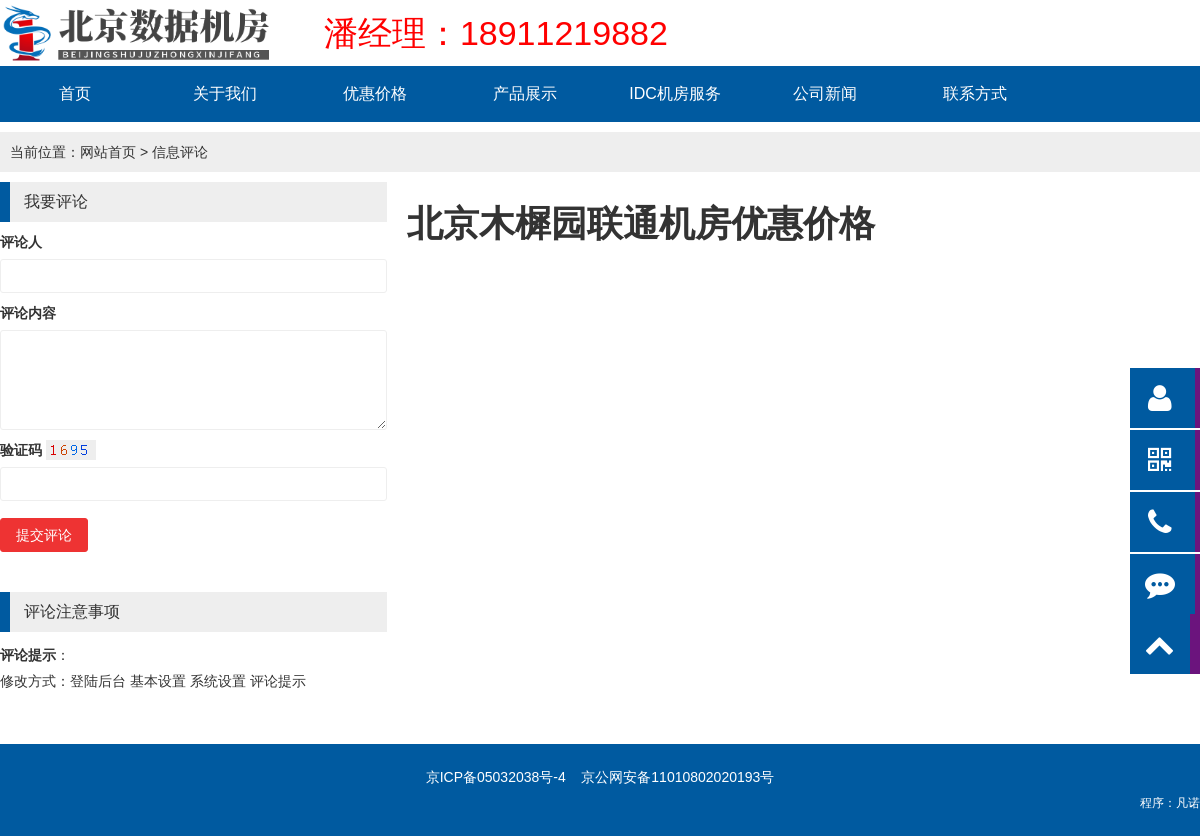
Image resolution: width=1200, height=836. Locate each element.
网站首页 (108, 152)
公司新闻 (825, 93)
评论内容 (28, 313)
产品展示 (525, 93)
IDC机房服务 (675, 93)
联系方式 (975, 93)
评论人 (21, 242)
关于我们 (225, 93)
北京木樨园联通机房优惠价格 (641, 223)
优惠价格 (375, 93)
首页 (75, 93)
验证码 (48, 450)
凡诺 (1188, 803)
